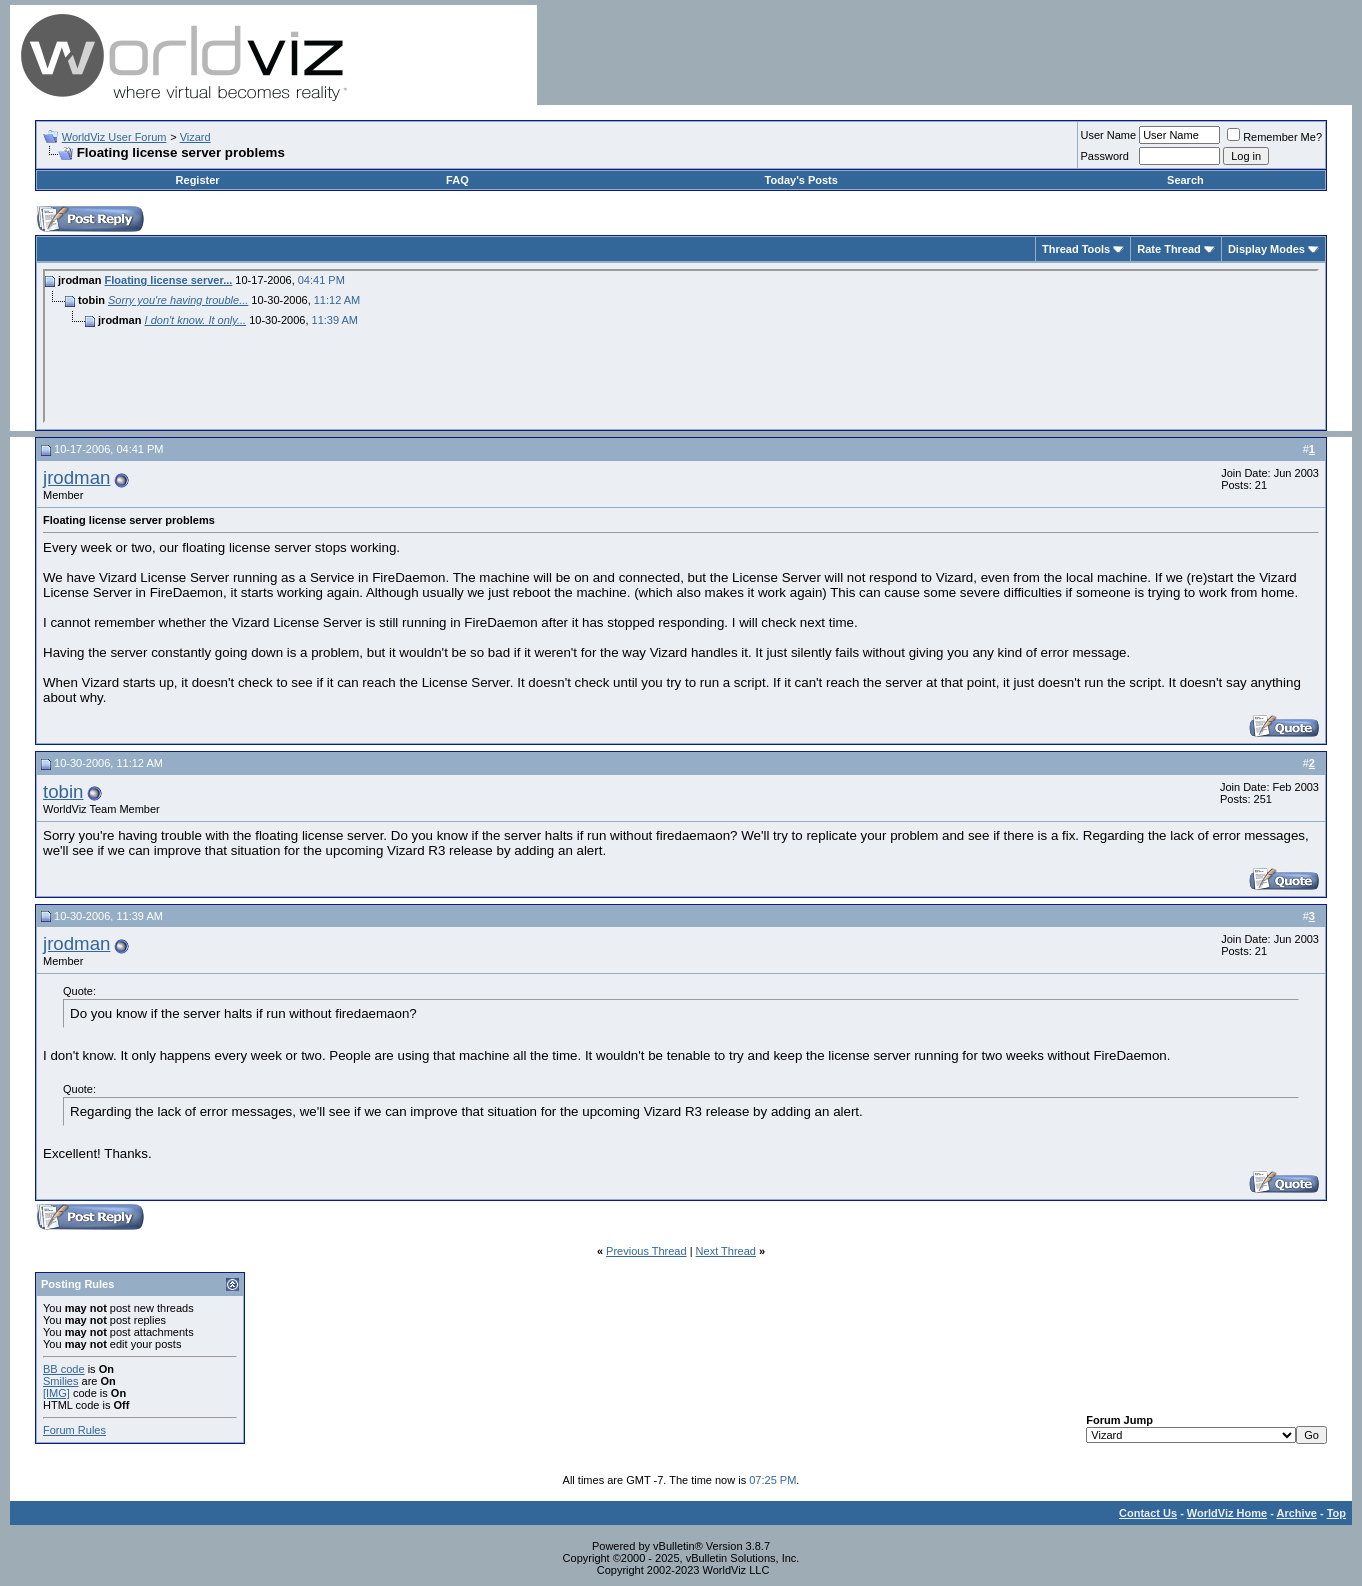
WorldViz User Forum (114, 137)
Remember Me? (1274, 137)
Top (1336, 1513)
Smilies (60, 1381)
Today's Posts (801, 180)
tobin (63, 791)
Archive (1297, 1513)
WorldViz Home (1227, 1513)
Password (1105, 156)
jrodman (76, 477)
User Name (1109, 135)
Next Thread (726, 1251)
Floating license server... (169, 280)
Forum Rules (74, 1430)
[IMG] (56, 1393)
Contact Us (1148, 1513)
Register (198, 180)
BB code (64, 1369)
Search (1185, 180)
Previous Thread (646, 1251)
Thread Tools (1076, 249)
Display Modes (1266, 249)
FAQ (457, 180)
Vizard (195, 137)
